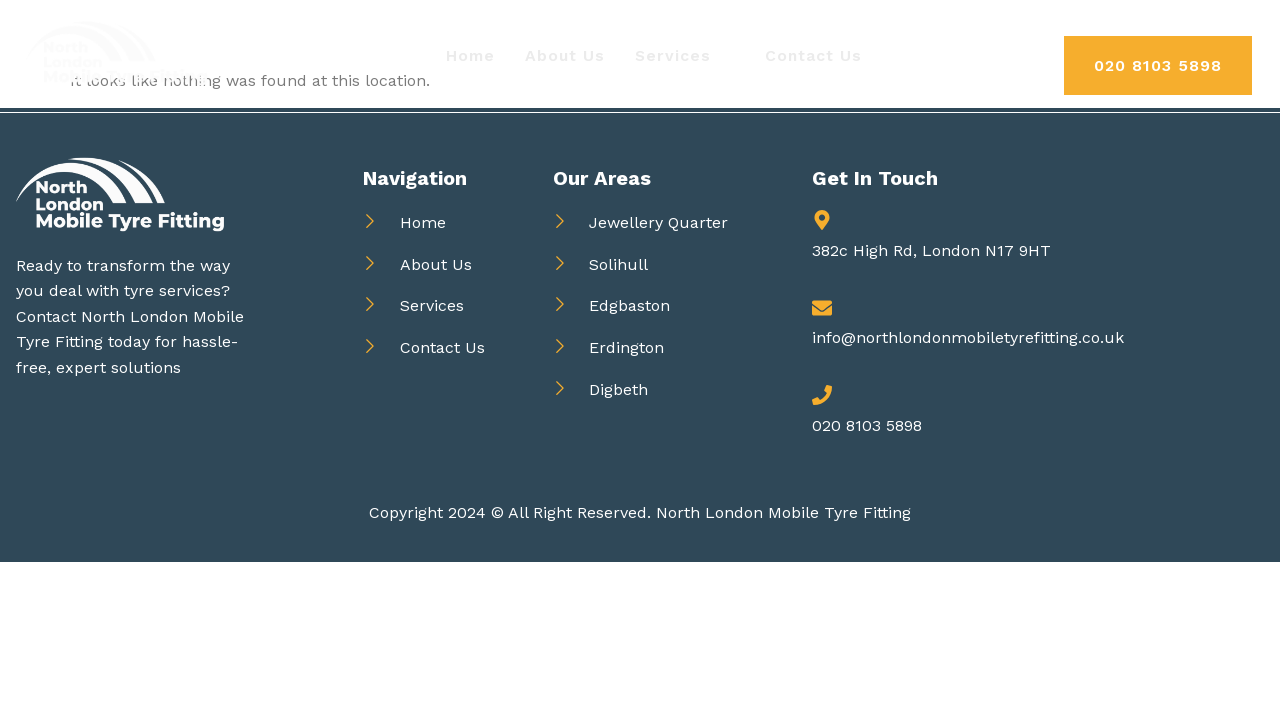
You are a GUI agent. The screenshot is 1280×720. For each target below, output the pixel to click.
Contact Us (815, 55)
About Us (563, 55)
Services (681, 55)
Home (467, 55)
